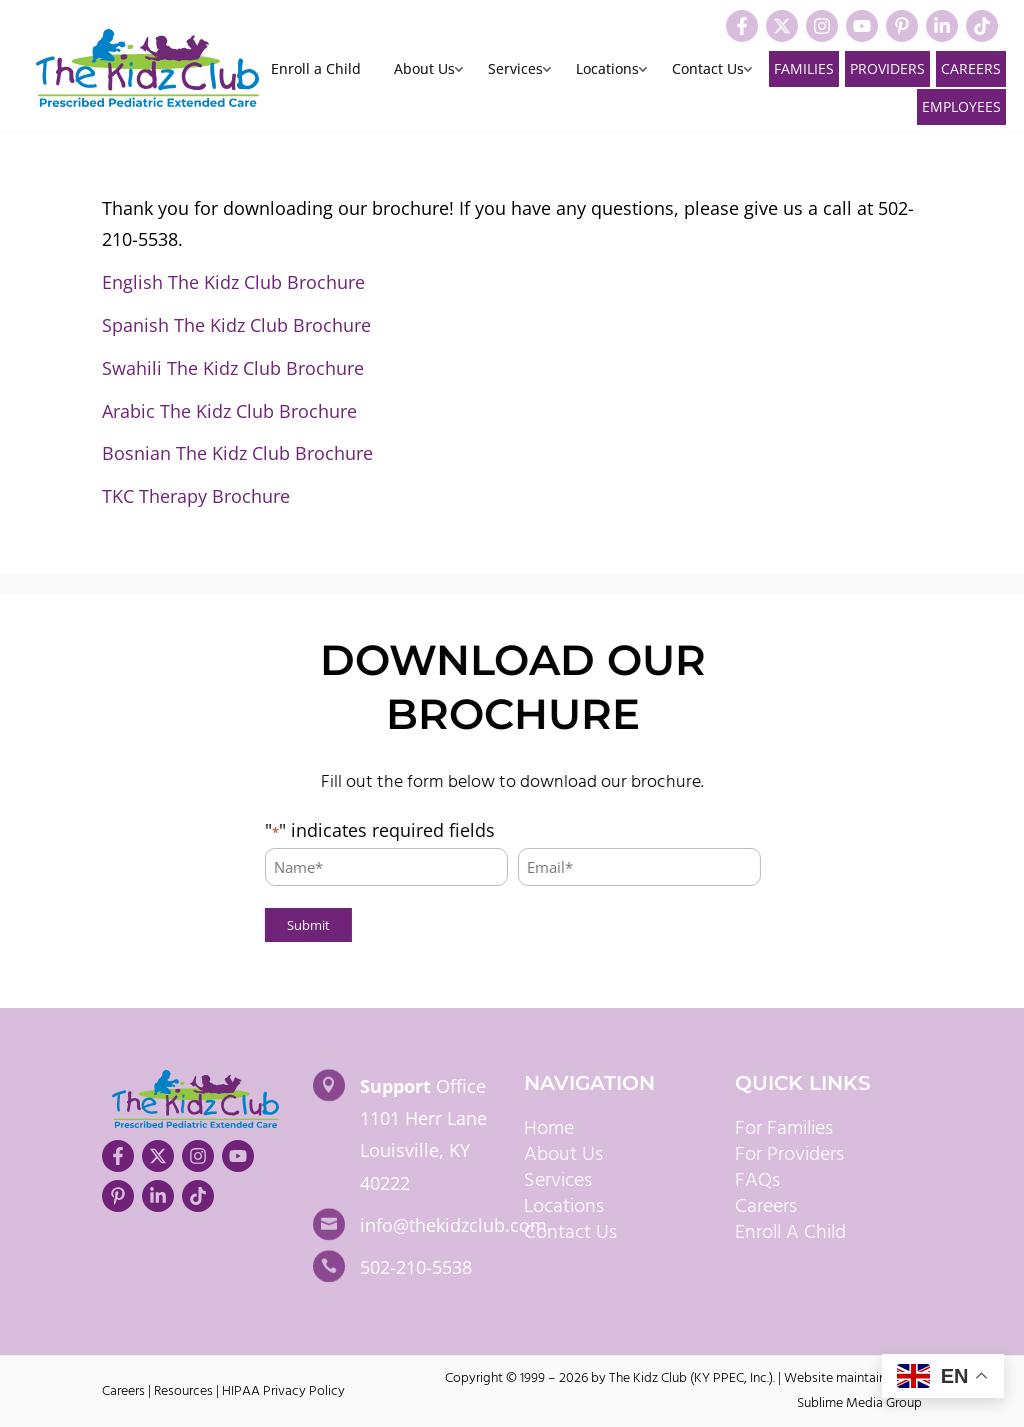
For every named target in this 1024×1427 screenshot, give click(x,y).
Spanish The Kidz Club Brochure (236, 325)
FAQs (757, 1181)
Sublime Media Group (859, 1403)
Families (804, 68)
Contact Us (708, 70)
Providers (887, 68)
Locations (607, 70)
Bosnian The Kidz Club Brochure (237, 453)
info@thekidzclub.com (453, 1225)
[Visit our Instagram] (822, 26)
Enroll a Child (316, 70)
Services (515, 70)
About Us (424, 70)
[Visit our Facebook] (742, 26)
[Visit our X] (782, 26)
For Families (784, 1129)
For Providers (789, 1155)
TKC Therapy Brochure (196, 496)
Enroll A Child (790, 1233)
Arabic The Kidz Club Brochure (229, 411)
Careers (971, 68)
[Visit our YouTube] (862, 26)
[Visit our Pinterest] (902, 26)
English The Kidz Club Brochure (233, 282)
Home (549, 1129)
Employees (961, 106)
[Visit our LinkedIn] (942, 26)
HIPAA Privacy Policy (283, 1391)
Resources (183, 1391)
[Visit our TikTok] (982, 26)
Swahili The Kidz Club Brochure (233, 368)
